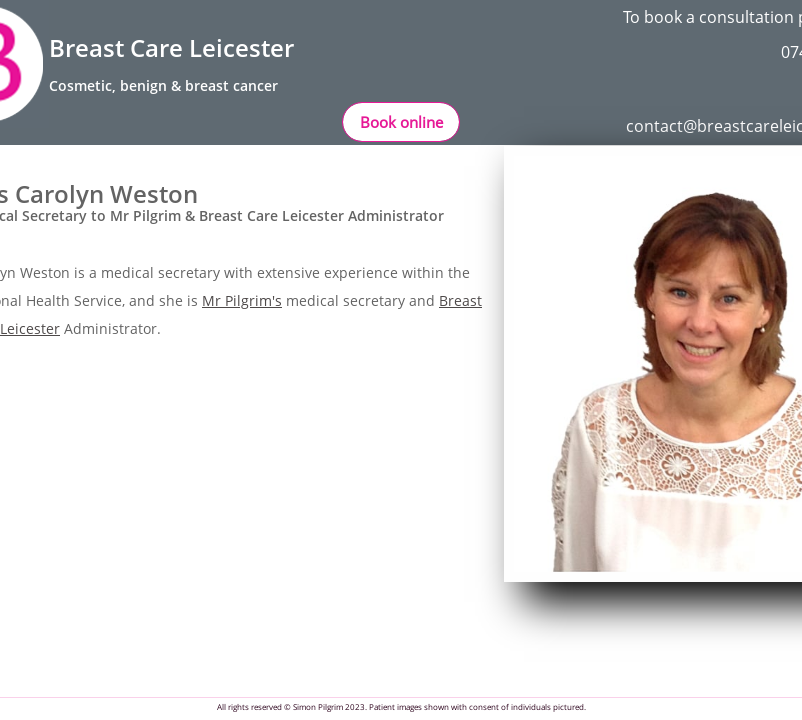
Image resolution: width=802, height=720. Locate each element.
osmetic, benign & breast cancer (168, 85)
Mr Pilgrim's (242, 300)
